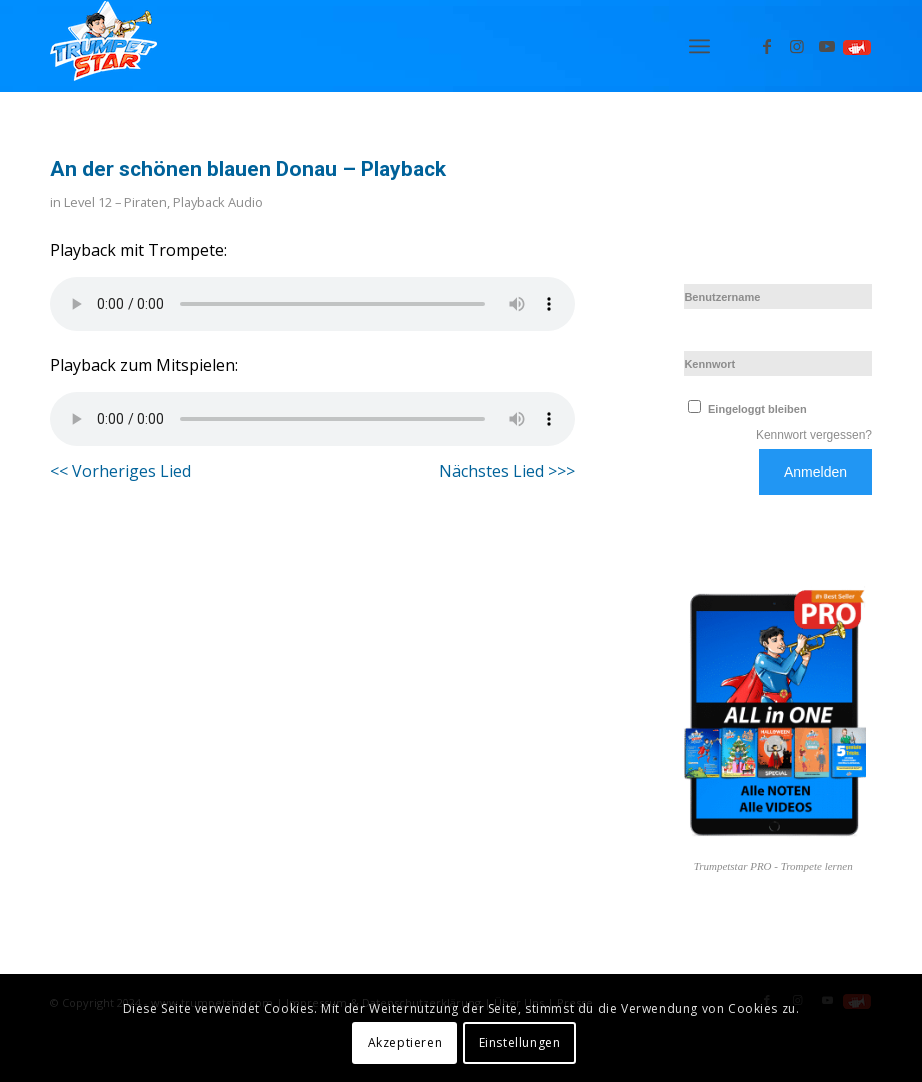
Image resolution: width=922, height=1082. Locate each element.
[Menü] (699, 46)
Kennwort (709, 364)
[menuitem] (699, 46)
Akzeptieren (405, 1042)
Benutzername (722, 297)
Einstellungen (520, 1042)
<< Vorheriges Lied (120, 471)
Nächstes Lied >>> (507, 471)
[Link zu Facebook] (767, 46)
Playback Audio (218, 202)
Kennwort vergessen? (814, 435)
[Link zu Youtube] (827, 46)
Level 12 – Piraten (115, 202)
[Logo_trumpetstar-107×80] (103, 46)
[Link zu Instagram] (797, 46)
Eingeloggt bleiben (745, 409)
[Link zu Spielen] (857, 46)
